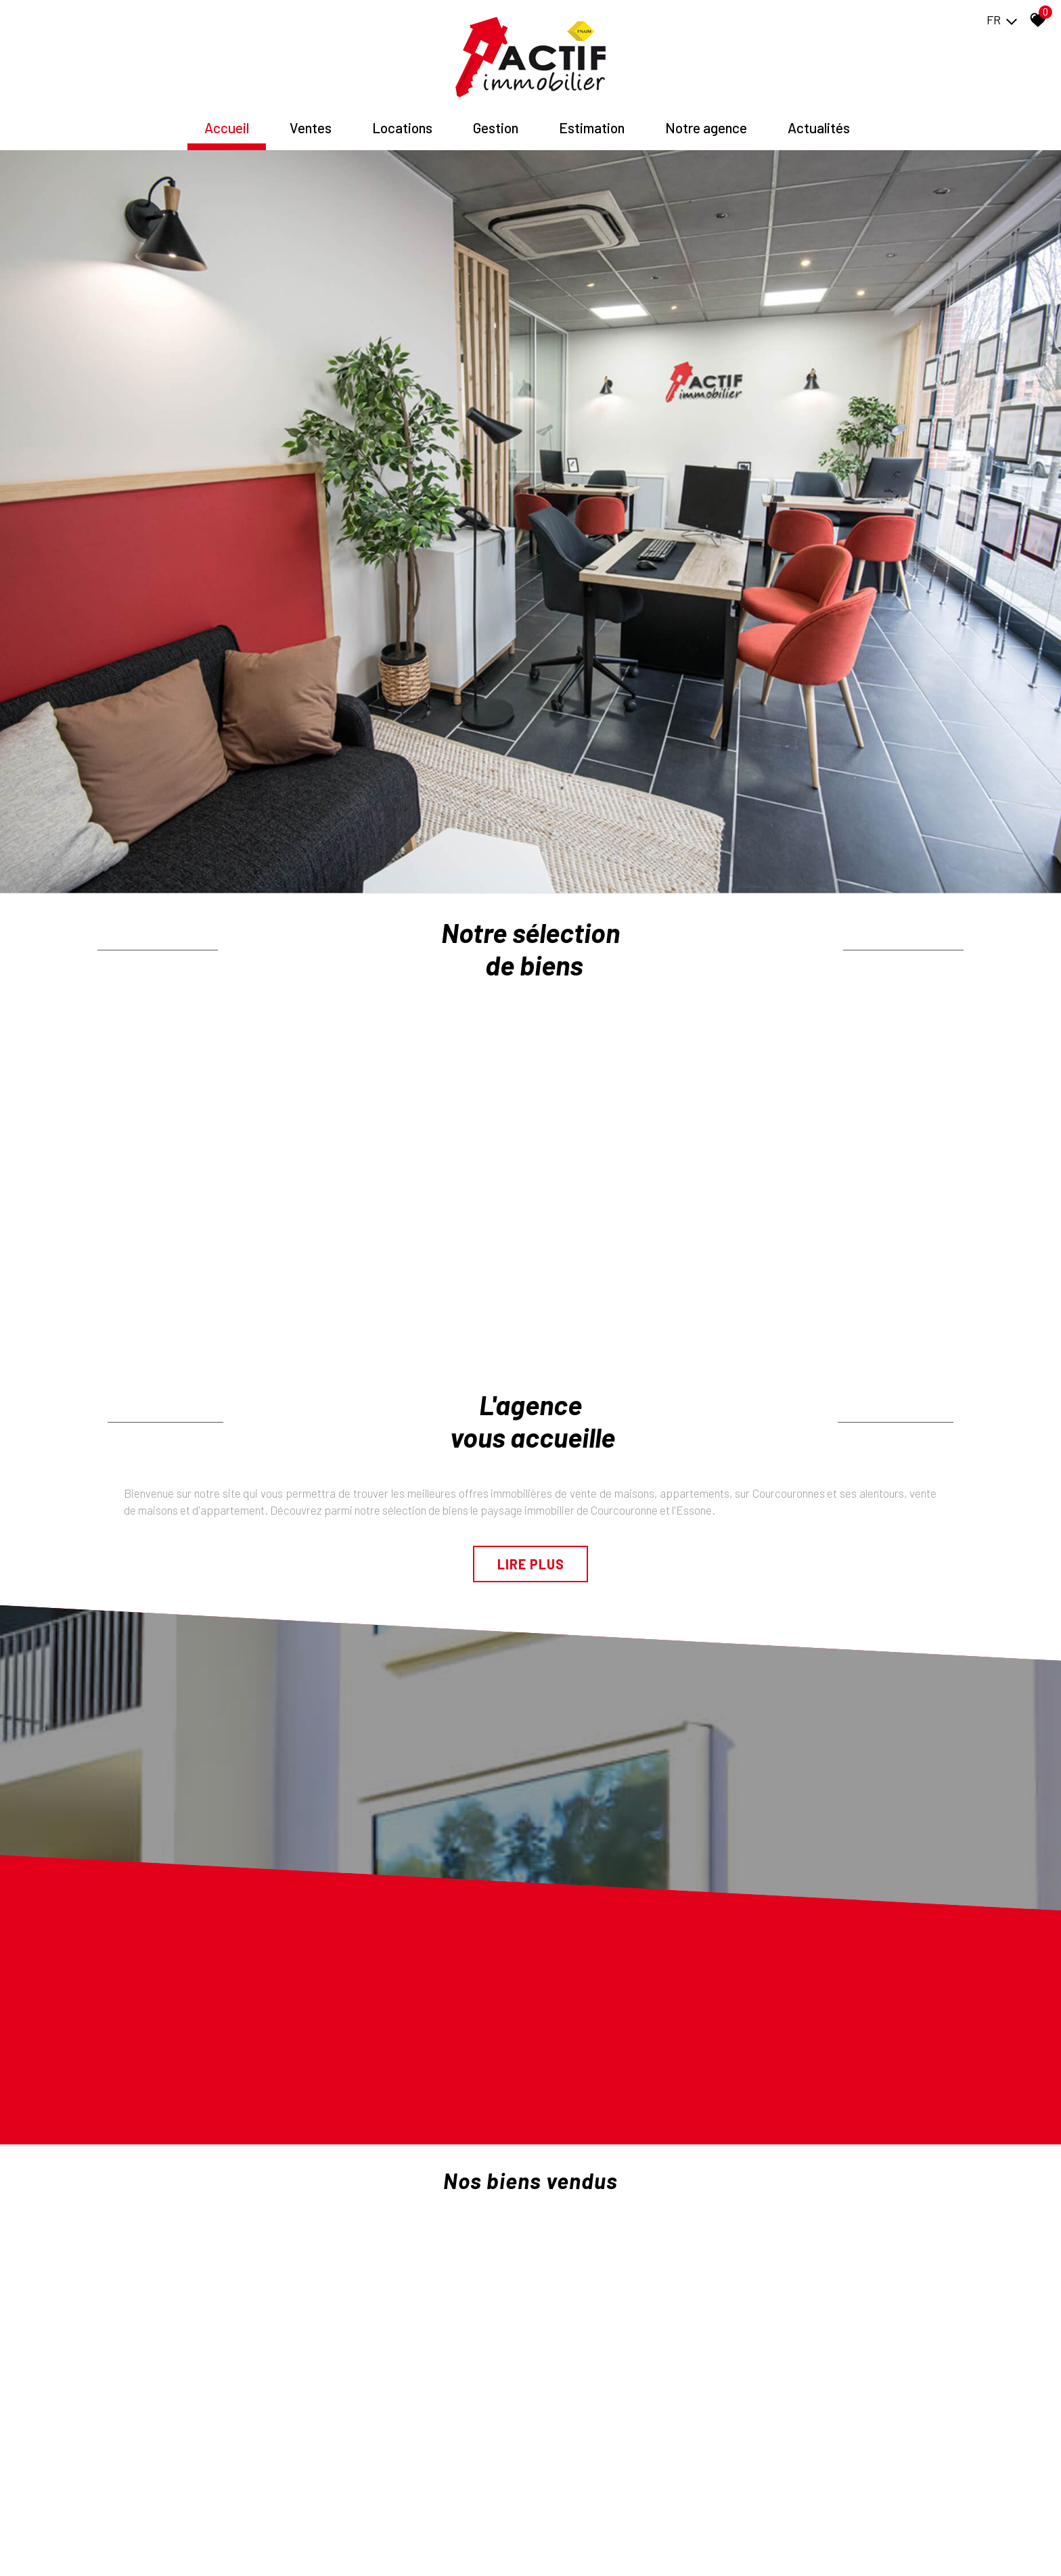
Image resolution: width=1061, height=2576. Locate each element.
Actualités (819, 127)
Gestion (495, 127)
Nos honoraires (242, 2546)
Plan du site (122, 2546)
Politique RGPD (355, 2546)
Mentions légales (178, 2546)
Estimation (592, 127)
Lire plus (530, 1376)
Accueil (226, 127)
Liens (285, 2546)
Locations (402, 127)
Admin (311, 2546)
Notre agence (706, 127)
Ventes (311, 127)
